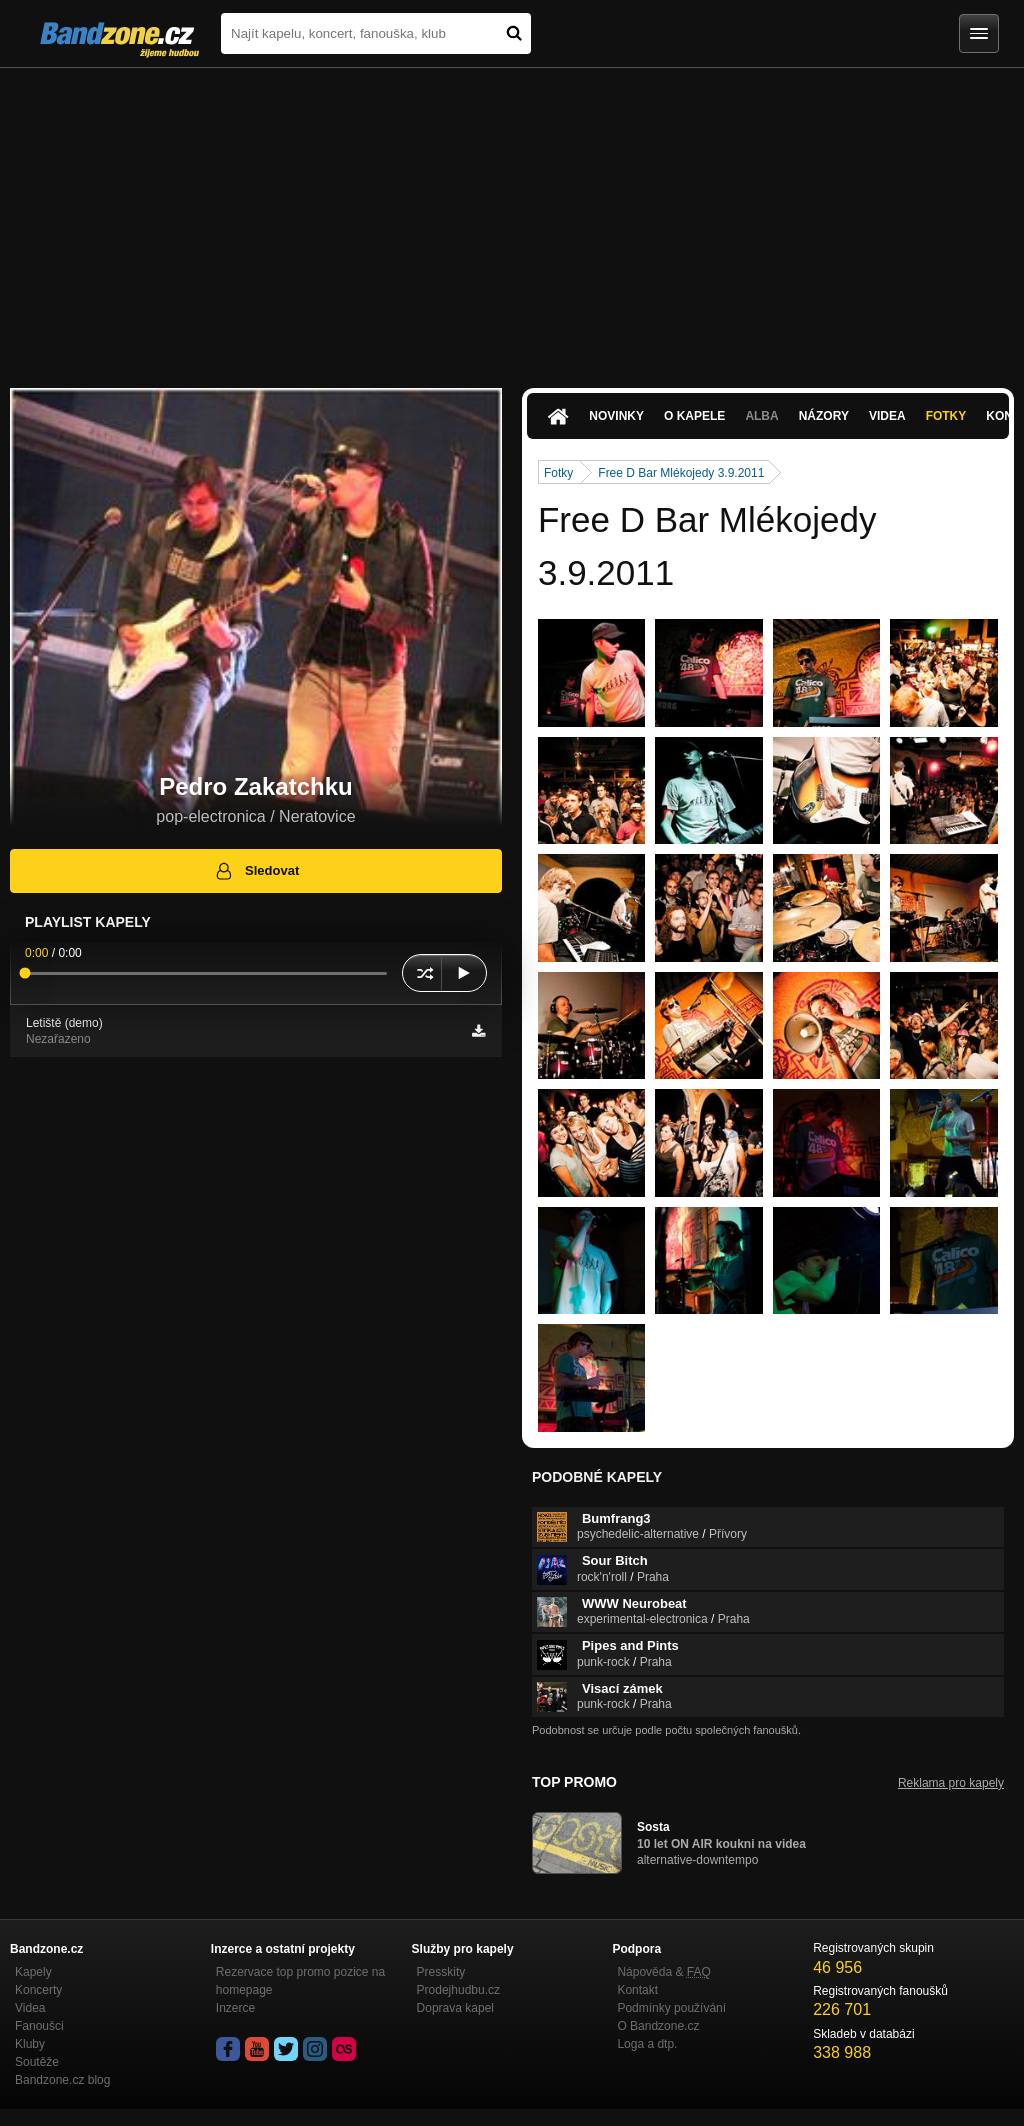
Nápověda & (663, 1972)
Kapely (33, 1972)
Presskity (441, 1972)
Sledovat (256, 871)
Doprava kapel (455, 2008)
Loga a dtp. (647, 2044)
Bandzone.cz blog (62, 2080)
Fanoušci (39, 2026)
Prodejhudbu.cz (458, 1990)
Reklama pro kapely (951, 1783)
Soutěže (37, 2062)
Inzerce (235, 2008)
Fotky (946, 416)
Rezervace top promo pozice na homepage (300, 1981)
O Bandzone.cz (658, 2026)
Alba (761, 416)
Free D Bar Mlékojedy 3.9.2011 (681, 473)
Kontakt (637, 1990)
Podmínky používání (671, 2008)
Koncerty (38, 1990)
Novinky (616, 416)
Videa (887, 416)
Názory (824, 416)
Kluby (30, 2044)
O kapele (694, 416)
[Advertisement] (512, 218)
